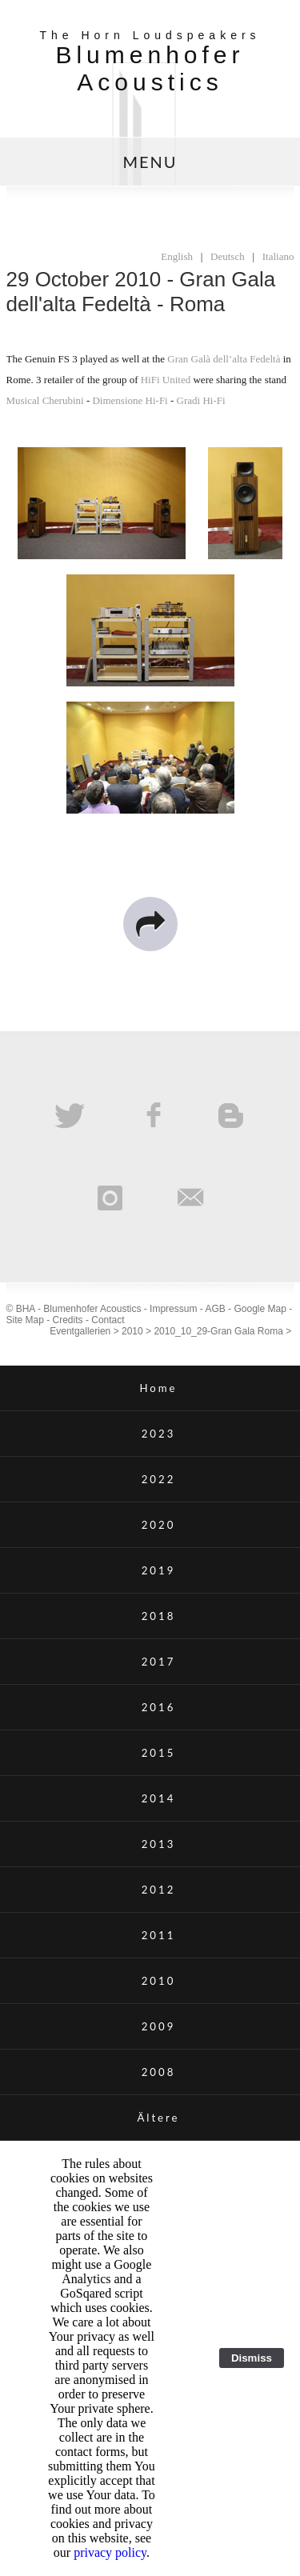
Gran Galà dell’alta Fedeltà (223, 359)
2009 (159, 2026)
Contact (107, 1320)
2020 (159, 1524)
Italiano (278, 256)
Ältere (158, 2117)
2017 (159, 1661)
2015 (159, 1752)
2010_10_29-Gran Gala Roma (218, 1331)
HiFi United (165, 380)
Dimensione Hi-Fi (129, 400)
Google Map (260, 1308)
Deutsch (227, 256)
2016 (159, 1707)
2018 (159, 1616)
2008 (159, 2072)
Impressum (173, 1308)
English (177, 256)
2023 (159, 1433)
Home (158, 1388)
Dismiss (251, 2358)
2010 (132, 1331)
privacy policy (110, 2552)
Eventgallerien (80, 1331)
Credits (68, 1320)
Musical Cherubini (45, 400)
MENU (149, 161)
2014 (159, 1798)
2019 (159, 1570)
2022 (159, 1479)
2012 (159, 1889)
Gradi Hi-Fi (201, 400)
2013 (159, 1844)
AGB (215, 1308)
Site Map (25, 1320)
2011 (159, 1935)
